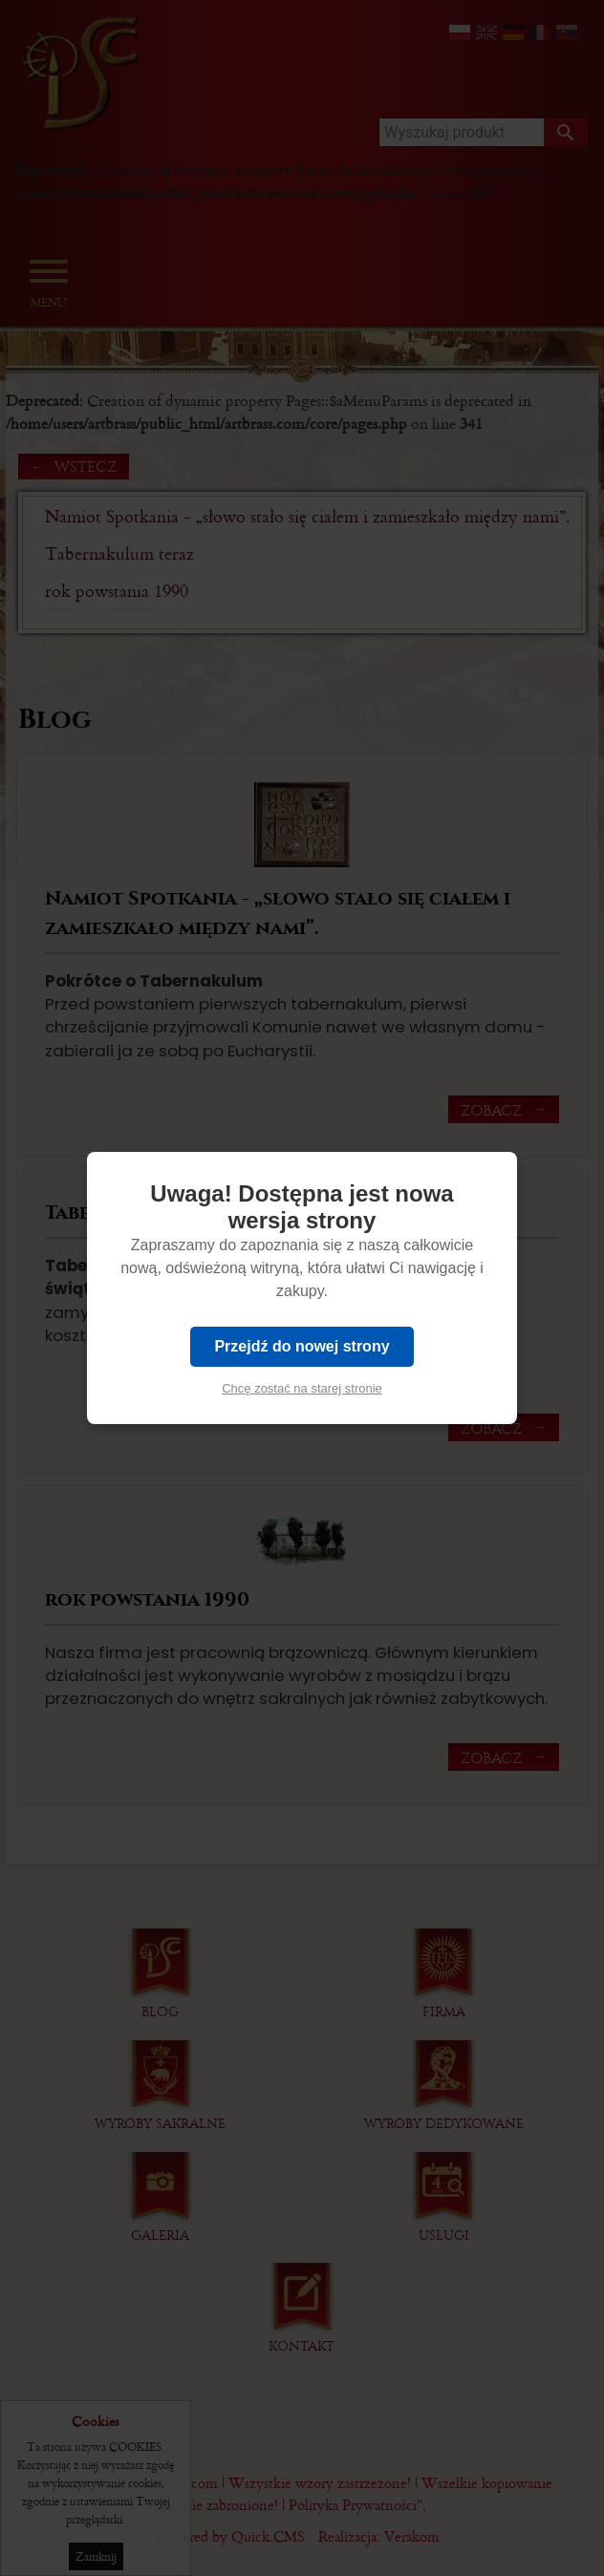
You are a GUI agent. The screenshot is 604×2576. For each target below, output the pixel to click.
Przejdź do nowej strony (301, 1346)
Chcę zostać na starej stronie (302, 1388)
